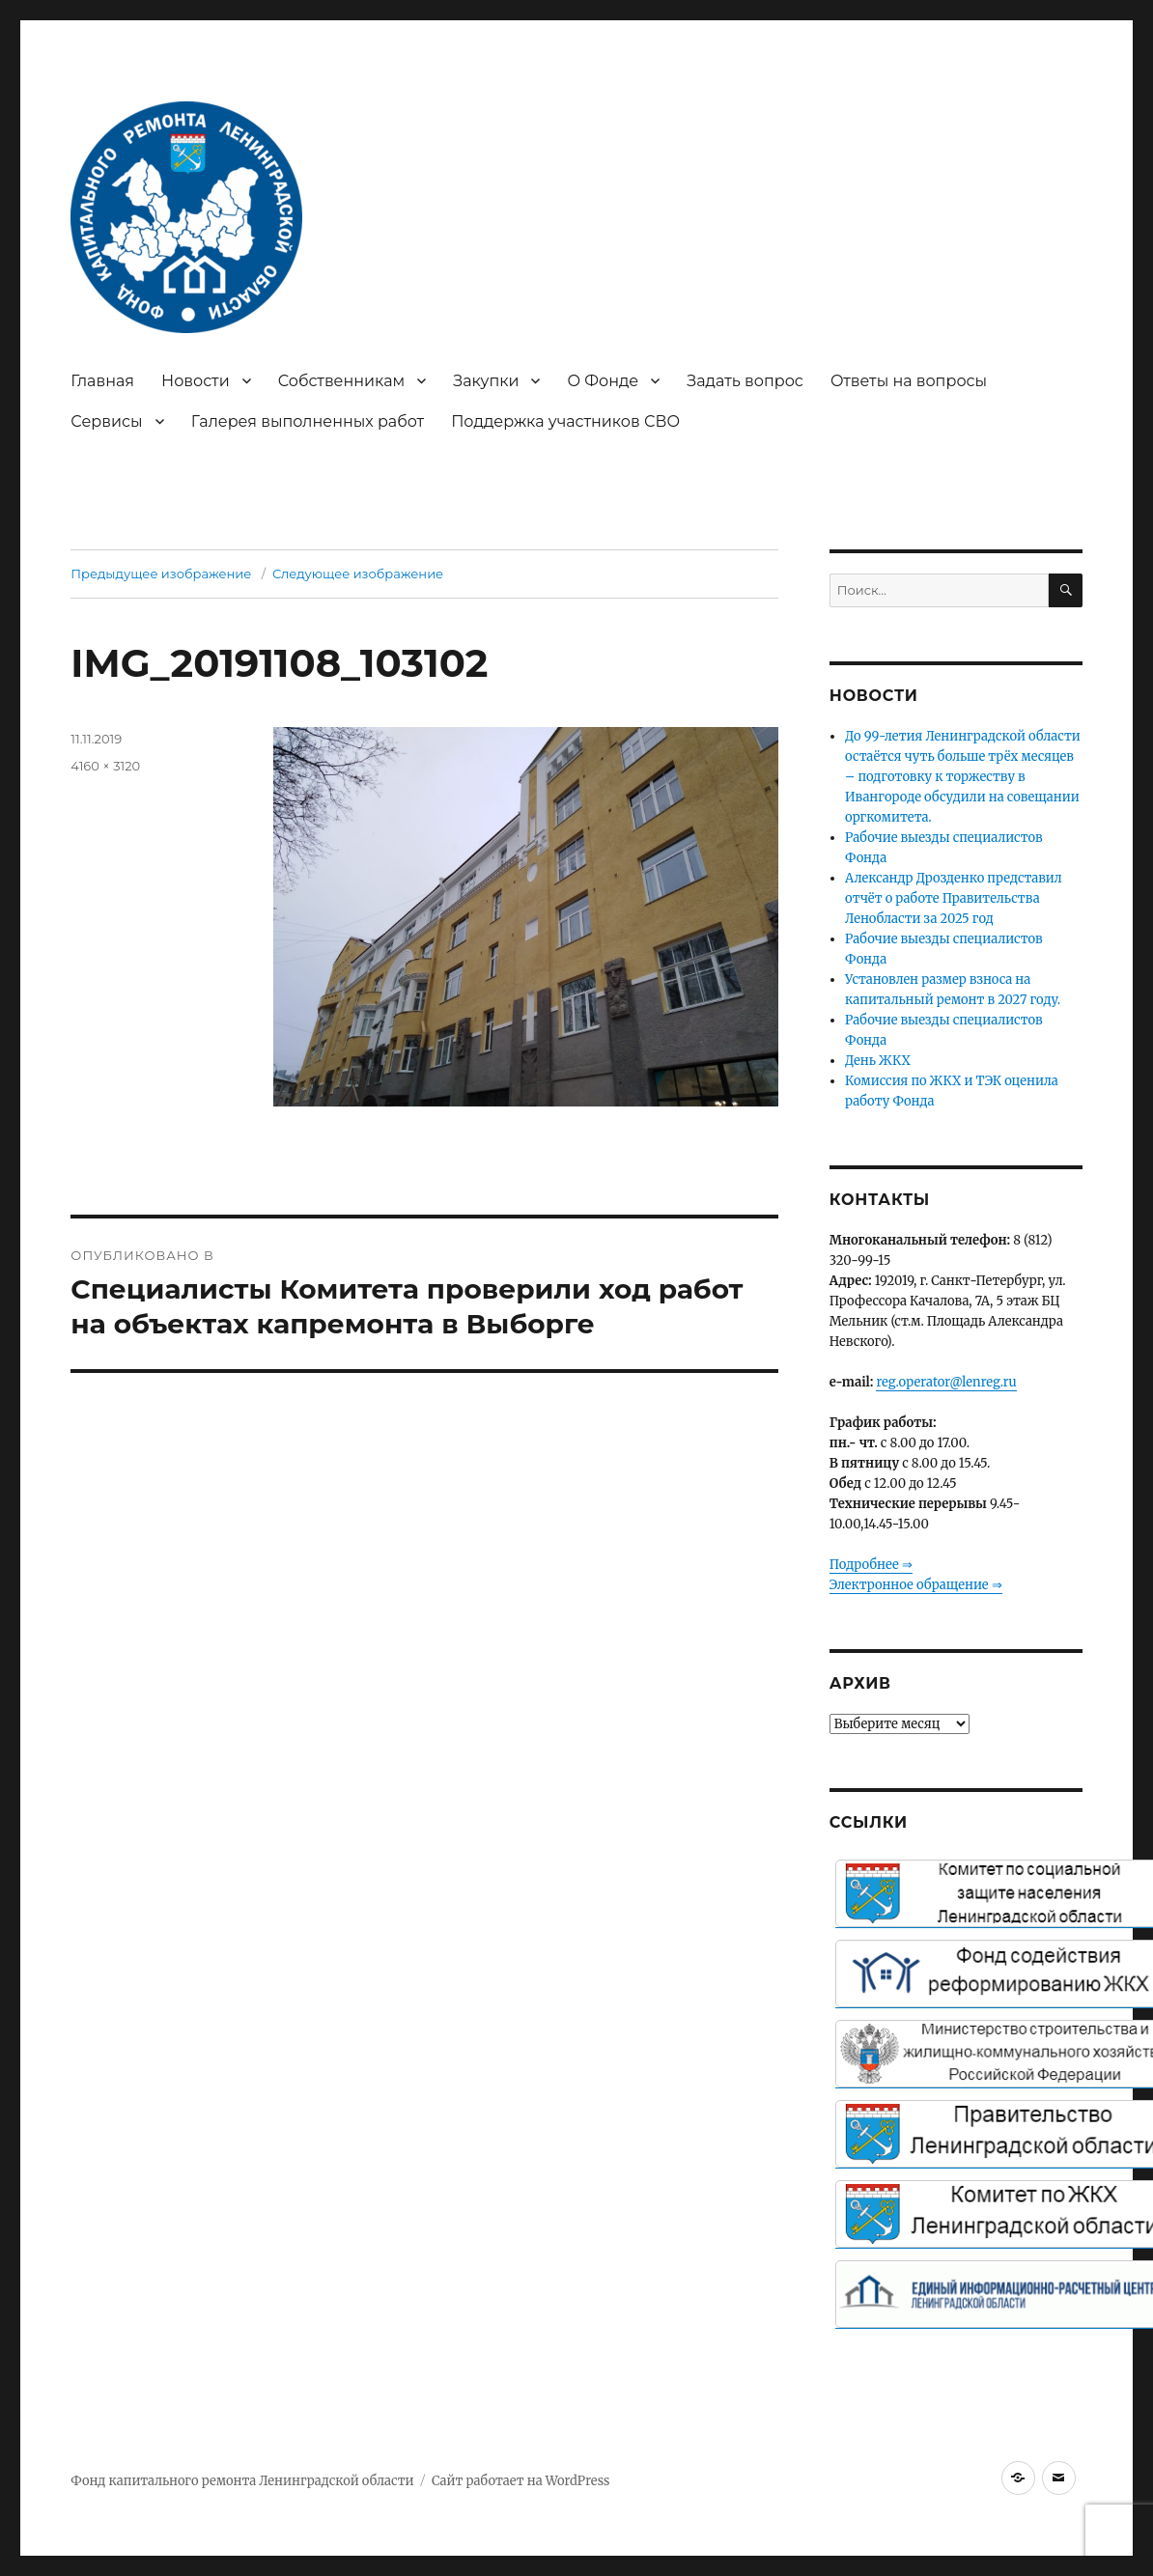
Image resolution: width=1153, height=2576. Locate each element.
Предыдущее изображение (160, 573)
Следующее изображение (357, 573)
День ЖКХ (878, 1060)
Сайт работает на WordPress (520, 2481)
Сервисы (106, 421)
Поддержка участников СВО (565, 421)
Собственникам (342, 381)
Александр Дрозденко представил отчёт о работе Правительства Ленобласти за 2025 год (953, 898)
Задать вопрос (745, 381)
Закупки (486, 381)
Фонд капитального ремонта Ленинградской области (241, 2481)
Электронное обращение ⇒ (916, 1585)
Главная (102, 381)
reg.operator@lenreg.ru (946, 1382)
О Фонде (602, 381)
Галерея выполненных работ (308, 421)
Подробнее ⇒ (871, 1564)
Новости (195, 381)
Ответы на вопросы (908, 381)
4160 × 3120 (105, 765)
